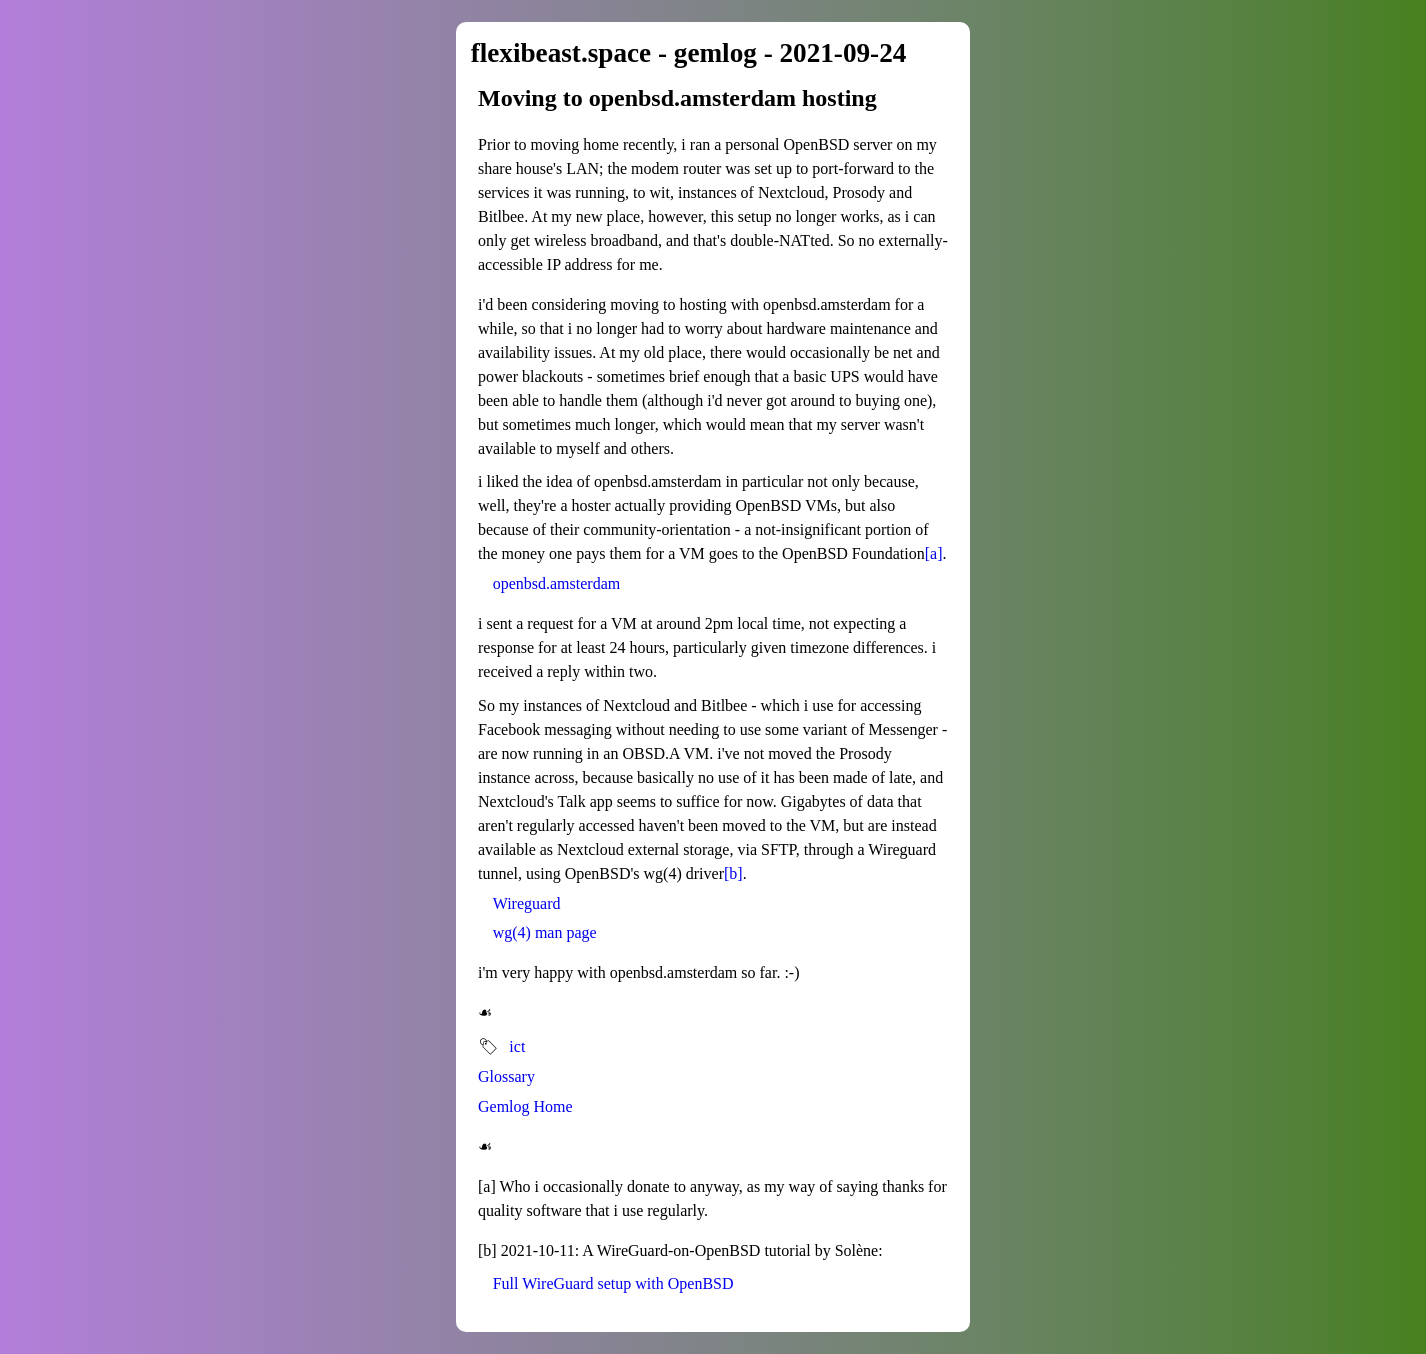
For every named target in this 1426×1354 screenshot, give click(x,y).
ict (517, 1046)
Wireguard (527, 903)
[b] (733, 873)
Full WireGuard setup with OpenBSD (613, 1283)
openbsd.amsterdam (557, 583)
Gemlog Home (525, 1106)
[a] (934, 553)
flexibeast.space (561, 53)
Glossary (506, 1076)
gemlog (715, 53)
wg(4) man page (545, 932)
